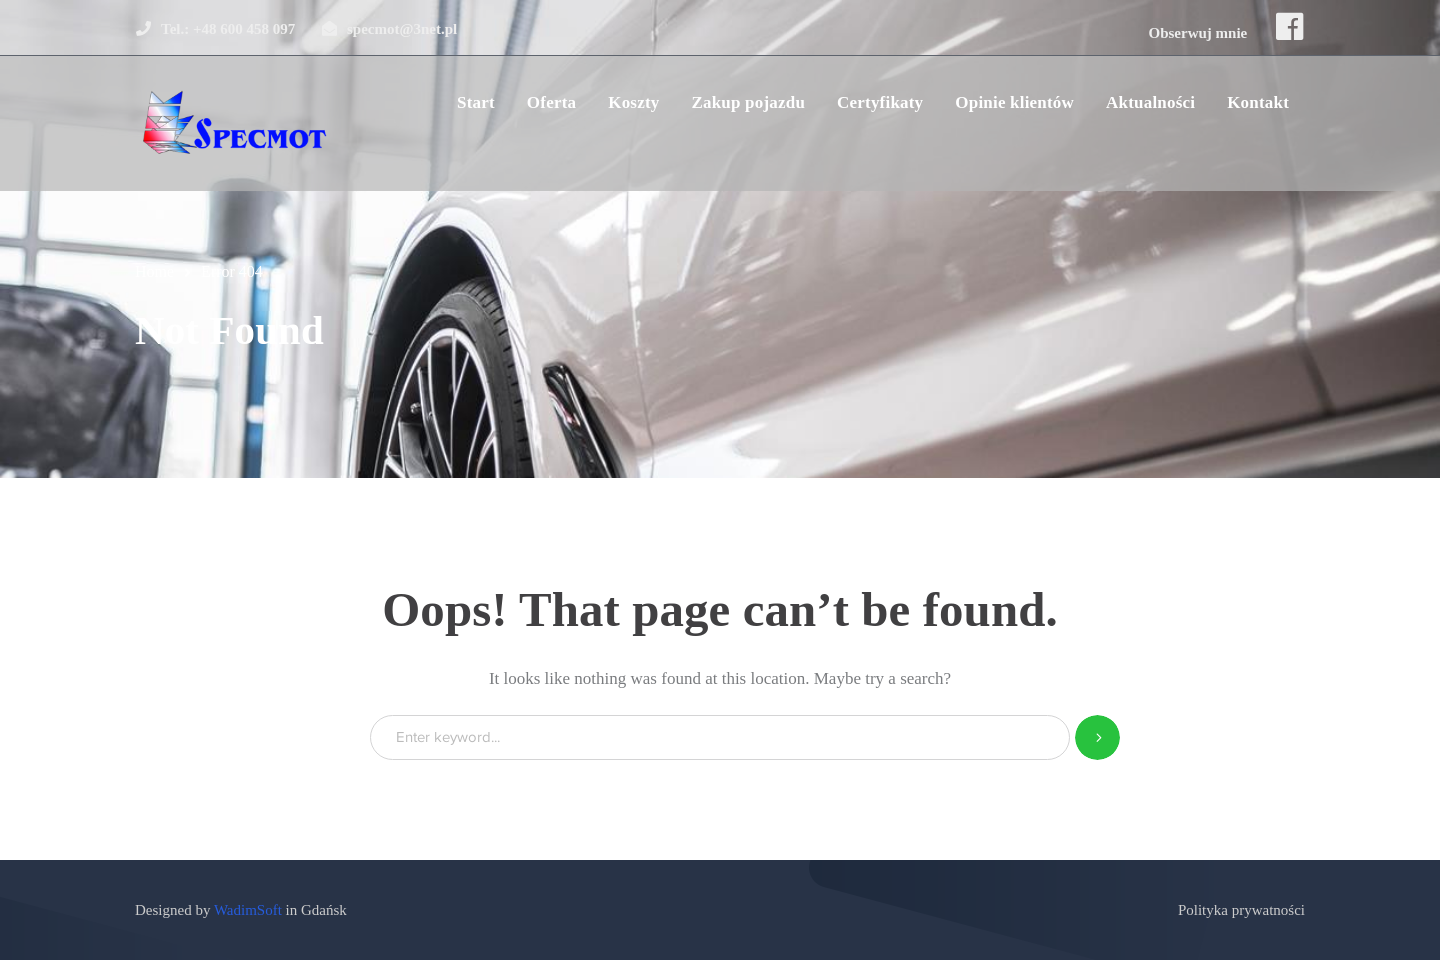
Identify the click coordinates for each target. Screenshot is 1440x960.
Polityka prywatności (1241, 910)
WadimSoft (248, 910)
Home (154, 271)
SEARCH (1097, 737)
